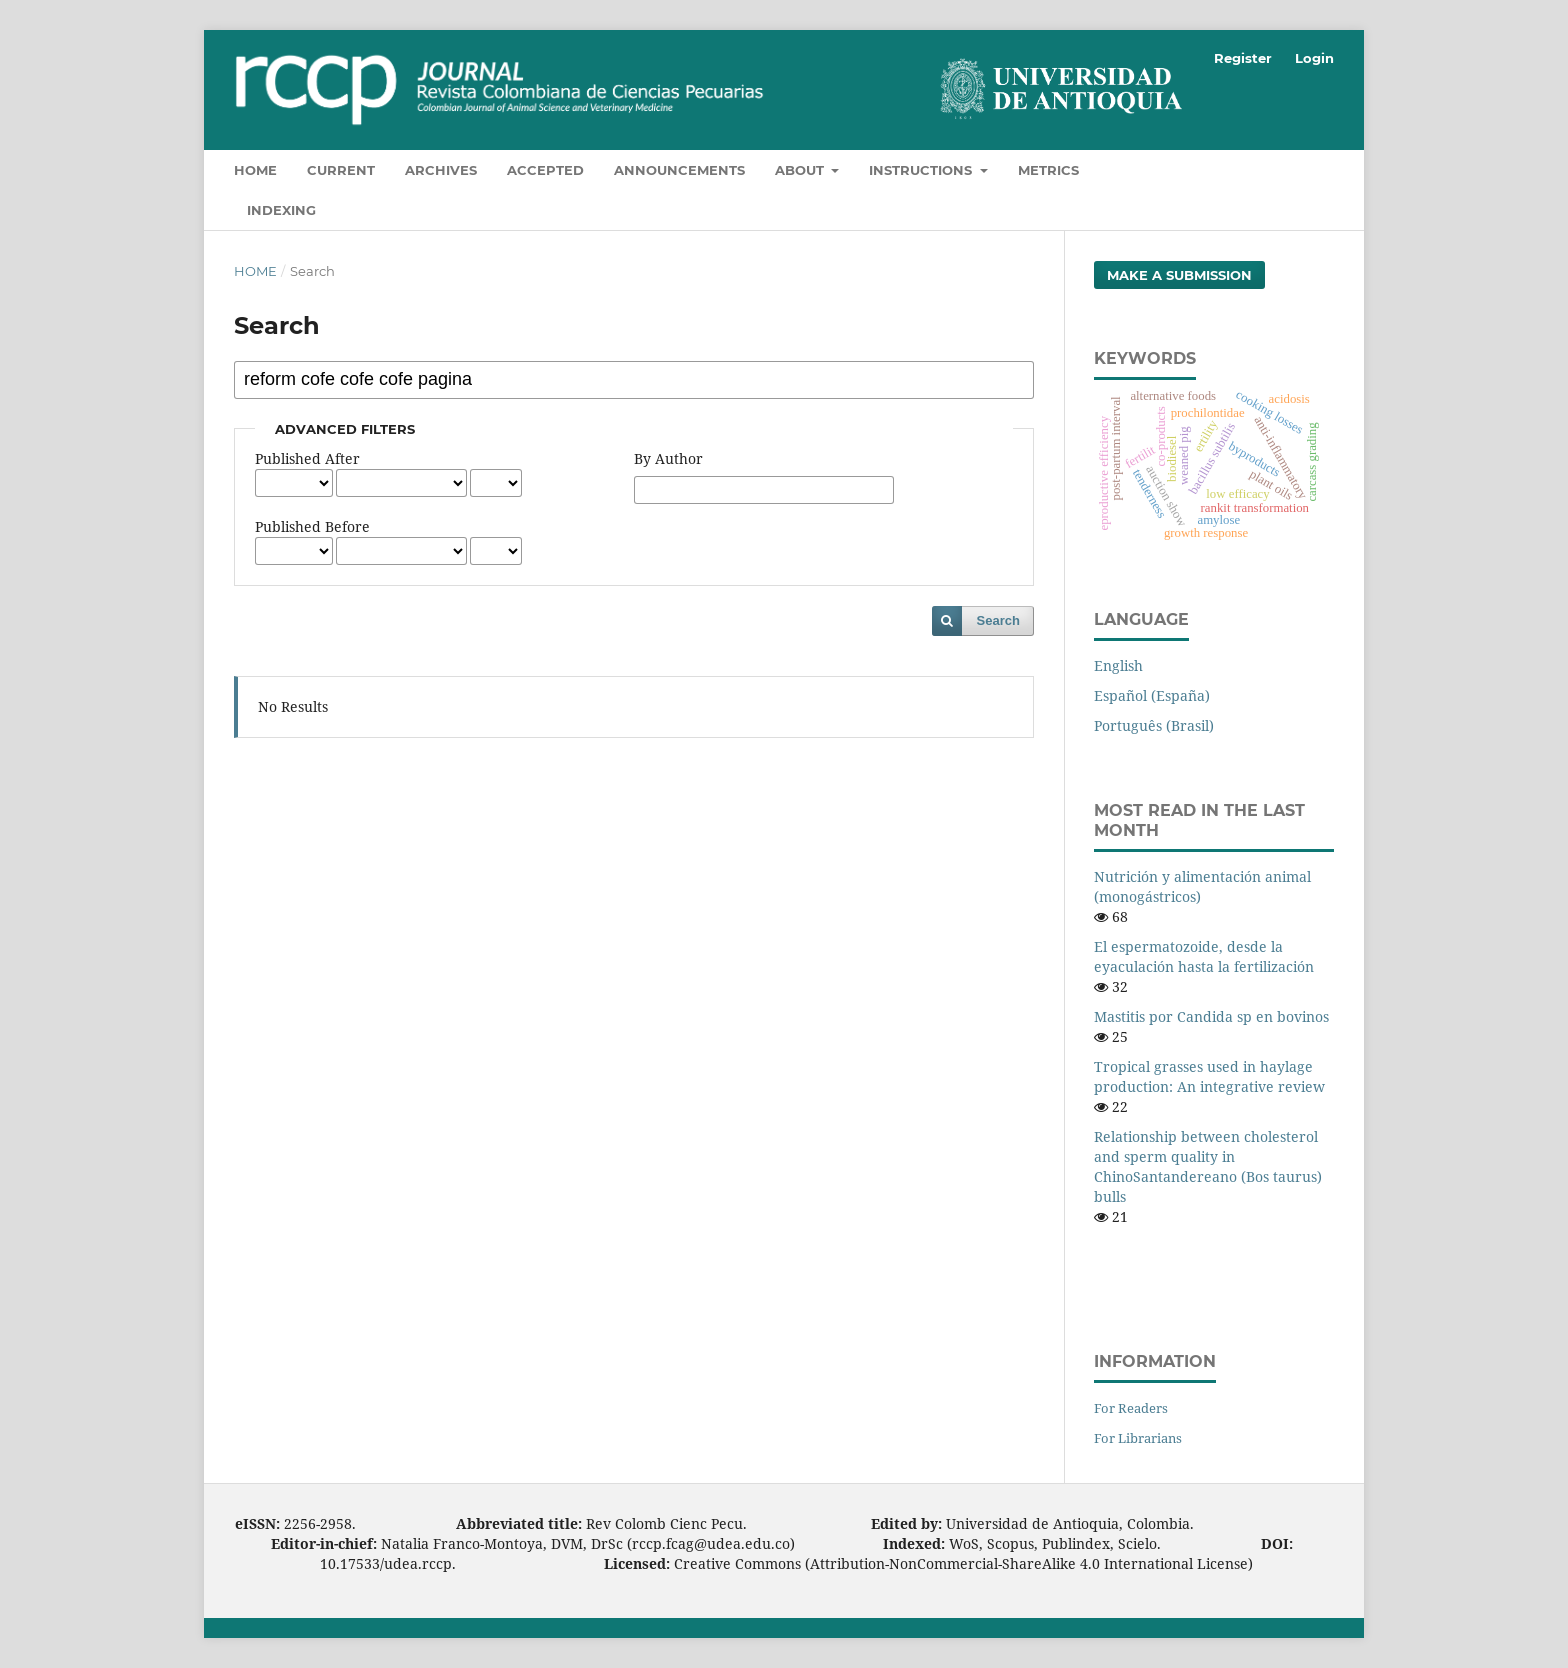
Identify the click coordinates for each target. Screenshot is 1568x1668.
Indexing (281, 210)
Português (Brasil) (1154, 725)
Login (1314, 58)
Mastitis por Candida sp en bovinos (1211, 1016)
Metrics (1048, 170)
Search (998, 620)
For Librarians (1138, 1438)
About (801, 170)
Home (255, 170)
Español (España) (1152, 695)
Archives (441, 170)
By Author (668, 458)
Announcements (679, 170)
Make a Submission (1179, 275)
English (1118, 665)
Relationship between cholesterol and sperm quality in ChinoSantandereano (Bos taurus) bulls (1208, 1166)
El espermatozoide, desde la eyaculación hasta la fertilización (1204, 956)
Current (341, 170)
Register (1243, 58)
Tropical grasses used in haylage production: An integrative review (1209, 1076)
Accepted (545, 170)
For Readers (1131, 1408)
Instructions (922, 170)
